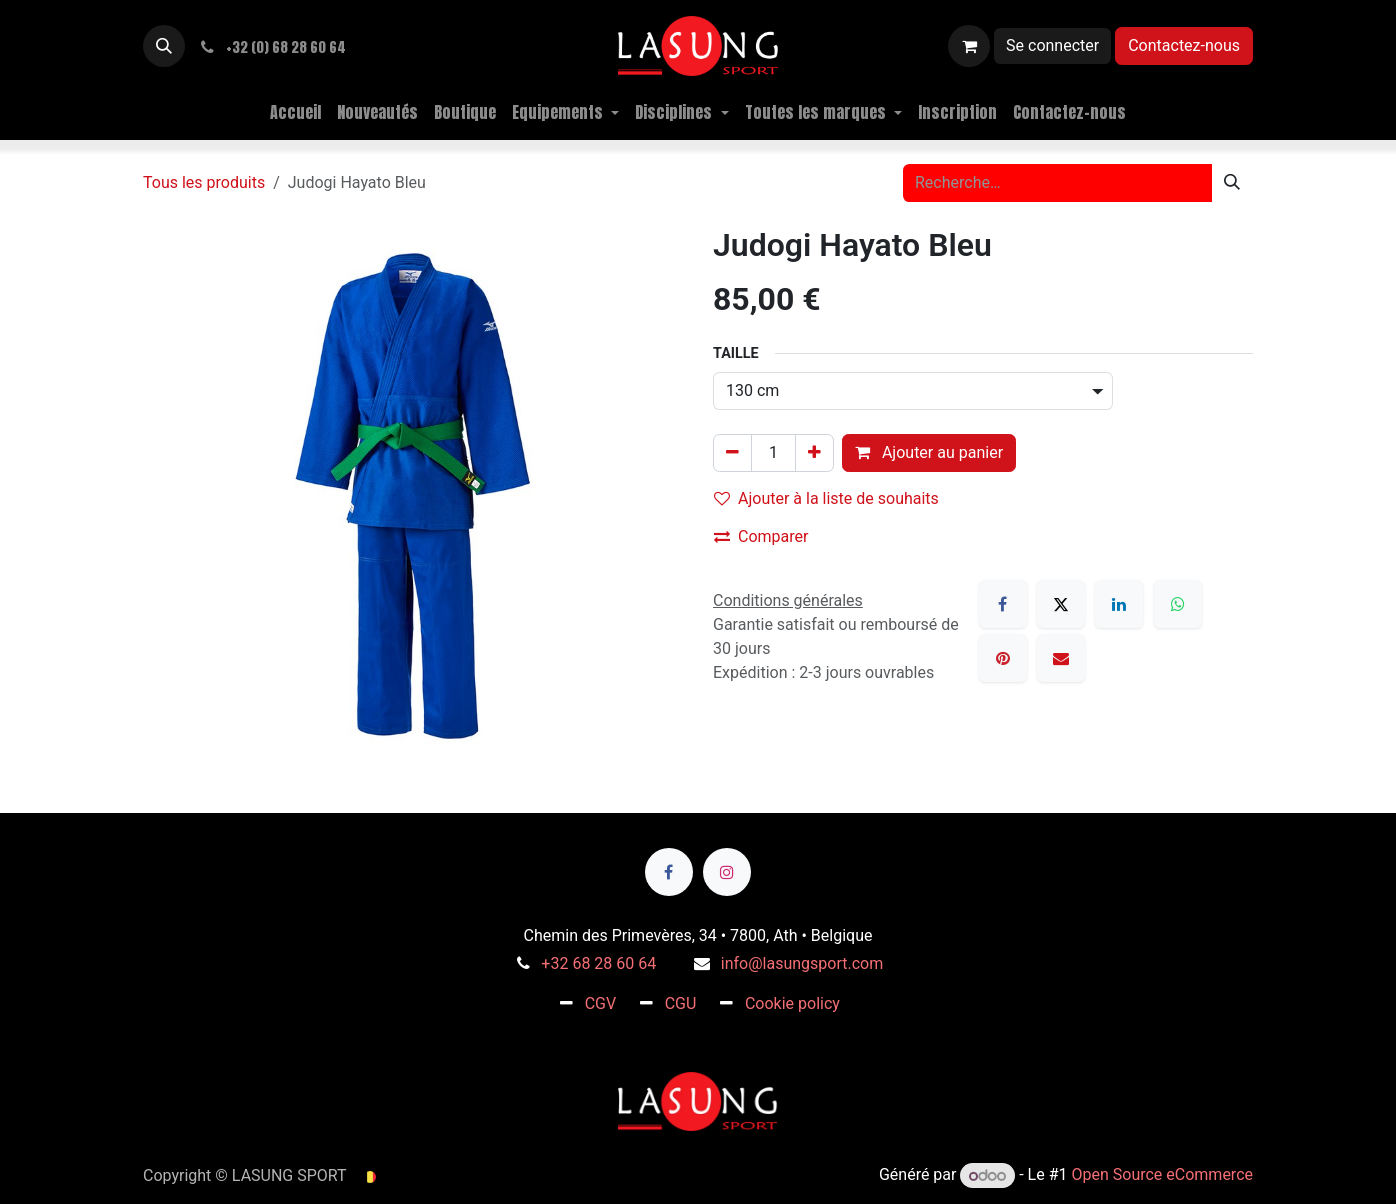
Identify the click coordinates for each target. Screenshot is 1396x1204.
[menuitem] (295, 112)
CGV (601, 1003)
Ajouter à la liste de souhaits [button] (826, 498)
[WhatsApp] (1178, 604)
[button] (164, 46)
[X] (1061, 604)
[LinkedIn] (1119, 604)
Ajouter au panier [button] (929, 452)
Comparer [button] (761, 536)
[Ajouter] (814, 453)
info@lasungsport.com (802, 963)
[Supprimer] (732, 453)
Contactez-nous (1184, 45)
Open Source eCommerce (1162, 1175)
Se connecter (1052, 45)
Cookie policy (792, 1003)
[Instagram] (727, 872)
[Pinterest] (1003, 658)
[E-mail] (1061, 658)
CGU (681, 1003)
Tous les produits (204, 182)
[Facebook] (1003, 604)
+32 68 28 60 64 (598, 963)
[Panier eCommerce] (969, 46)
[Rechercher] (1232, 183)
